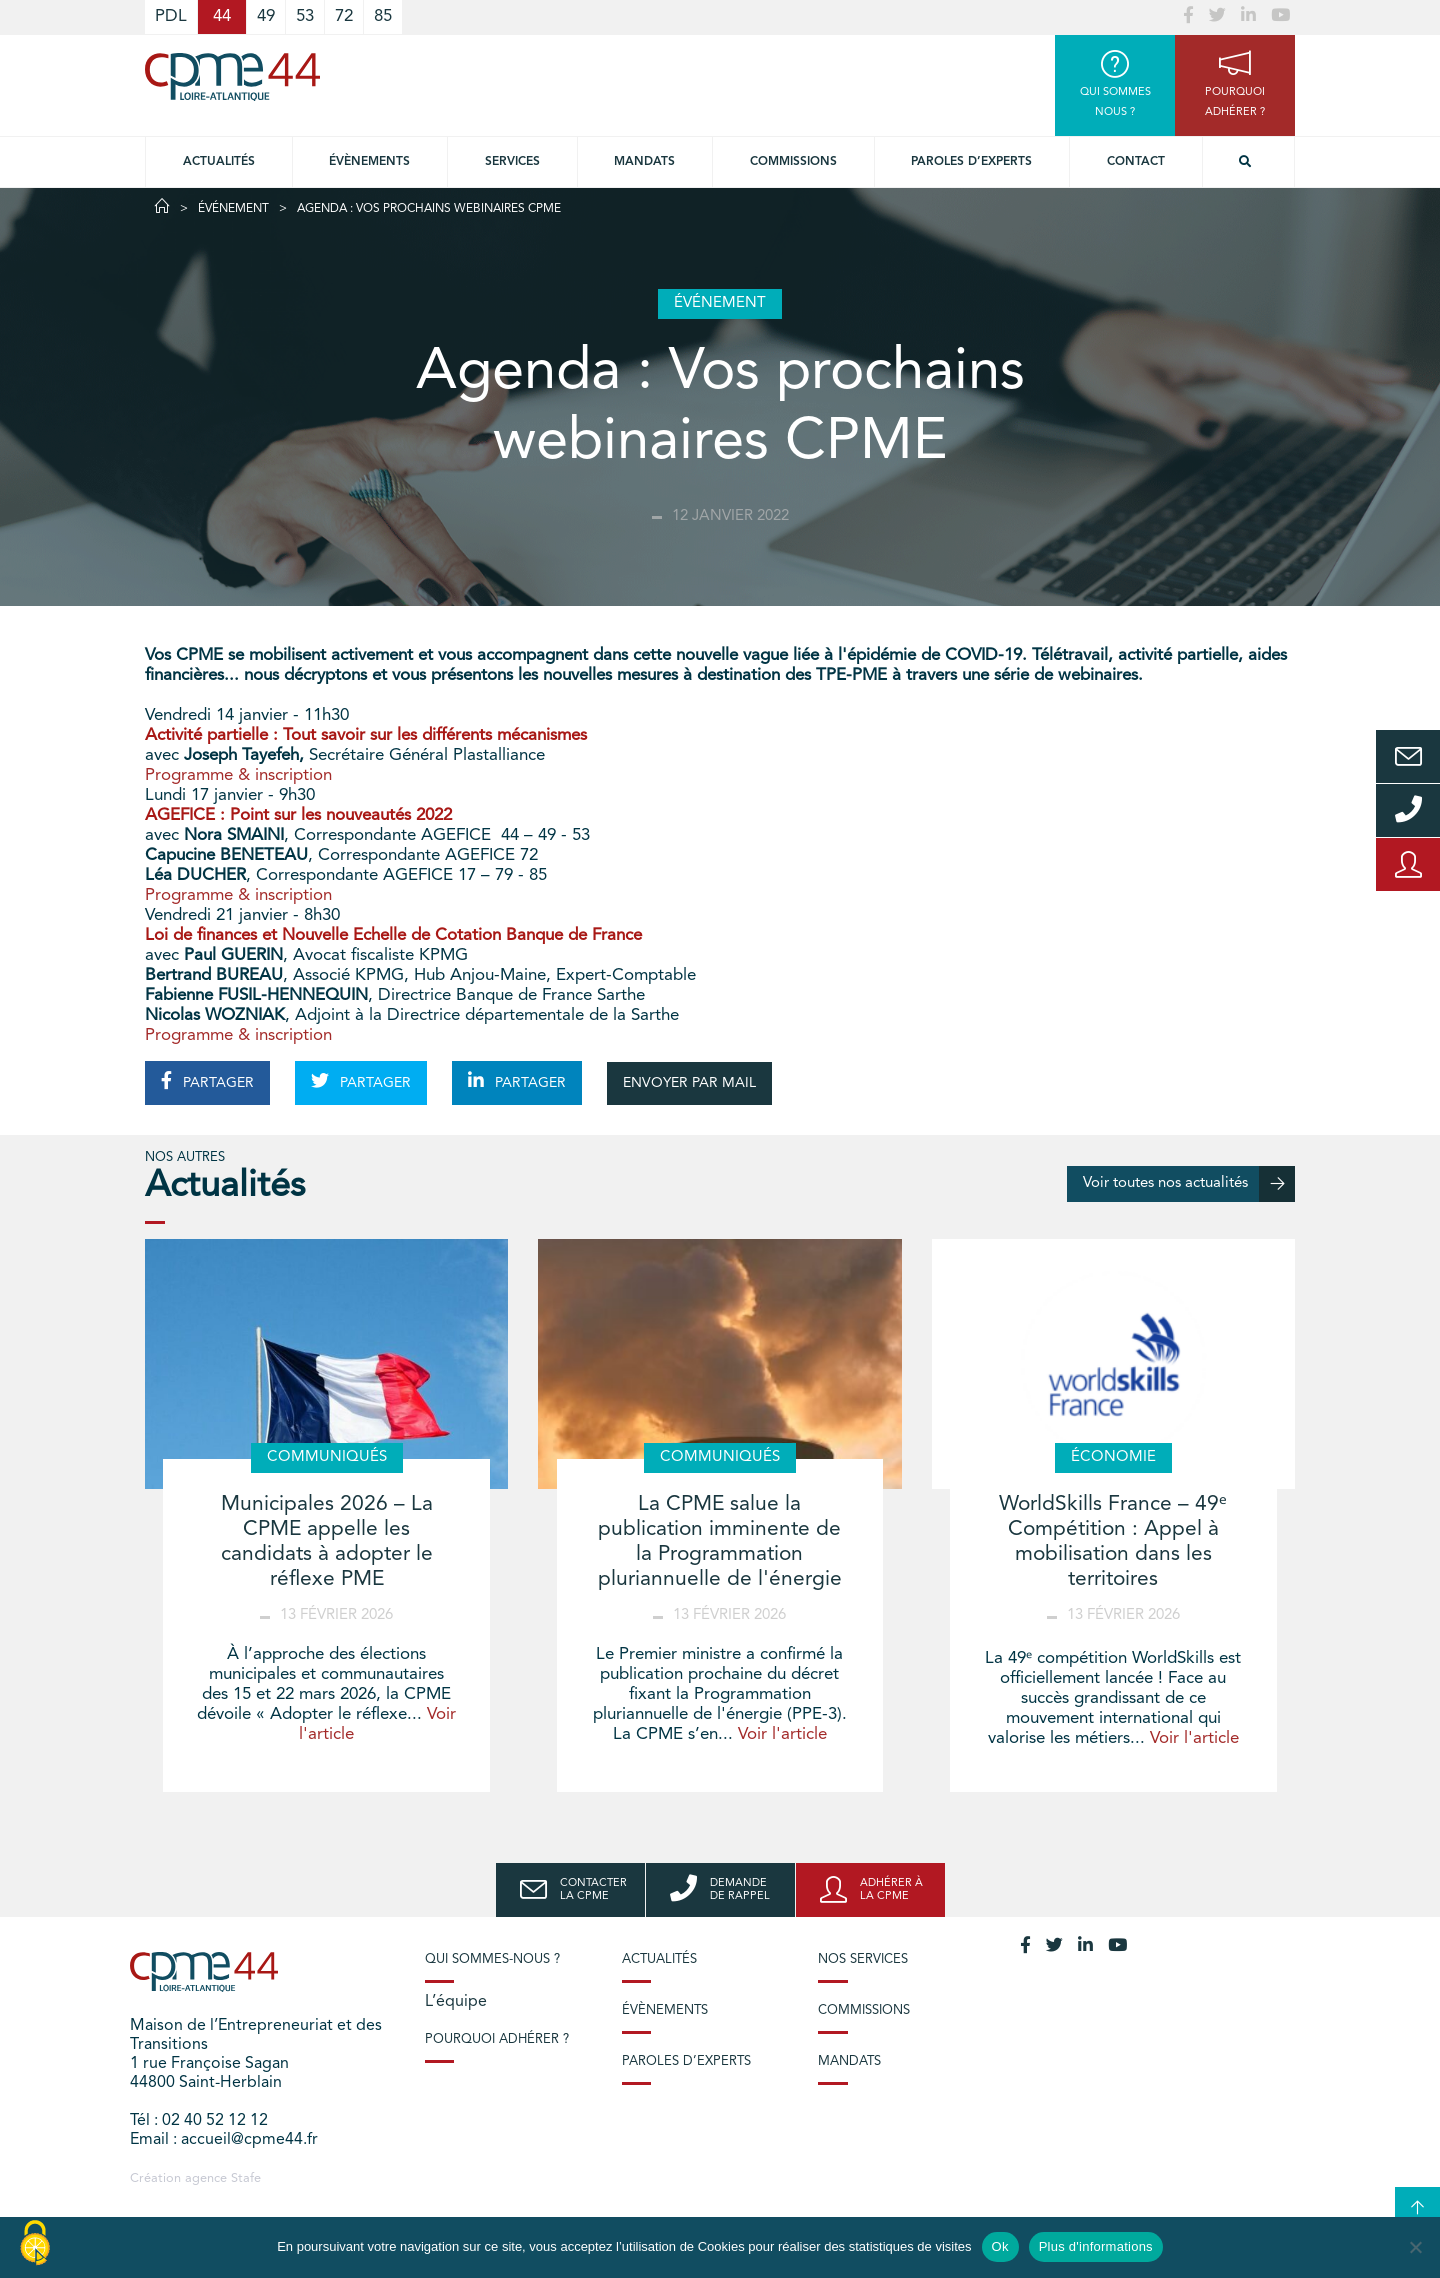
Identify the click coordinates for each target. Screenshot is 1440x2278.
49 (266, 16)
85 (383, 16)
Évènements (369, 162)
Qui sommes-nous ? (492, 1959)
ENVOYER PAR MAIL (689, 1083)
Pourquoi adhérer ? (497, 2039)
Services (512, 162)
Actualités (219, 162)
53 (305, 16)
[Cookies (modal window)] (35, 2244)
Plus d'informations (1096, 2246)
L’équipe (456, 2002)
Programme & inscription (238, 775)
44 (222, 16)
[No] (1415, 2247)
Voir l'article (782, 1734)
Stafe (246, 2178)
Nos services (863, 1959)
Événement (233, 209)
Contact (1136, 162)
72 (344, 16)
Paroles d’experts (971, 162)
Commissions (793, 162)
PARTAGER (207, 1081)
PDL (171, 16)
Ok (1000, 2246)
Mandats (644, 162)
